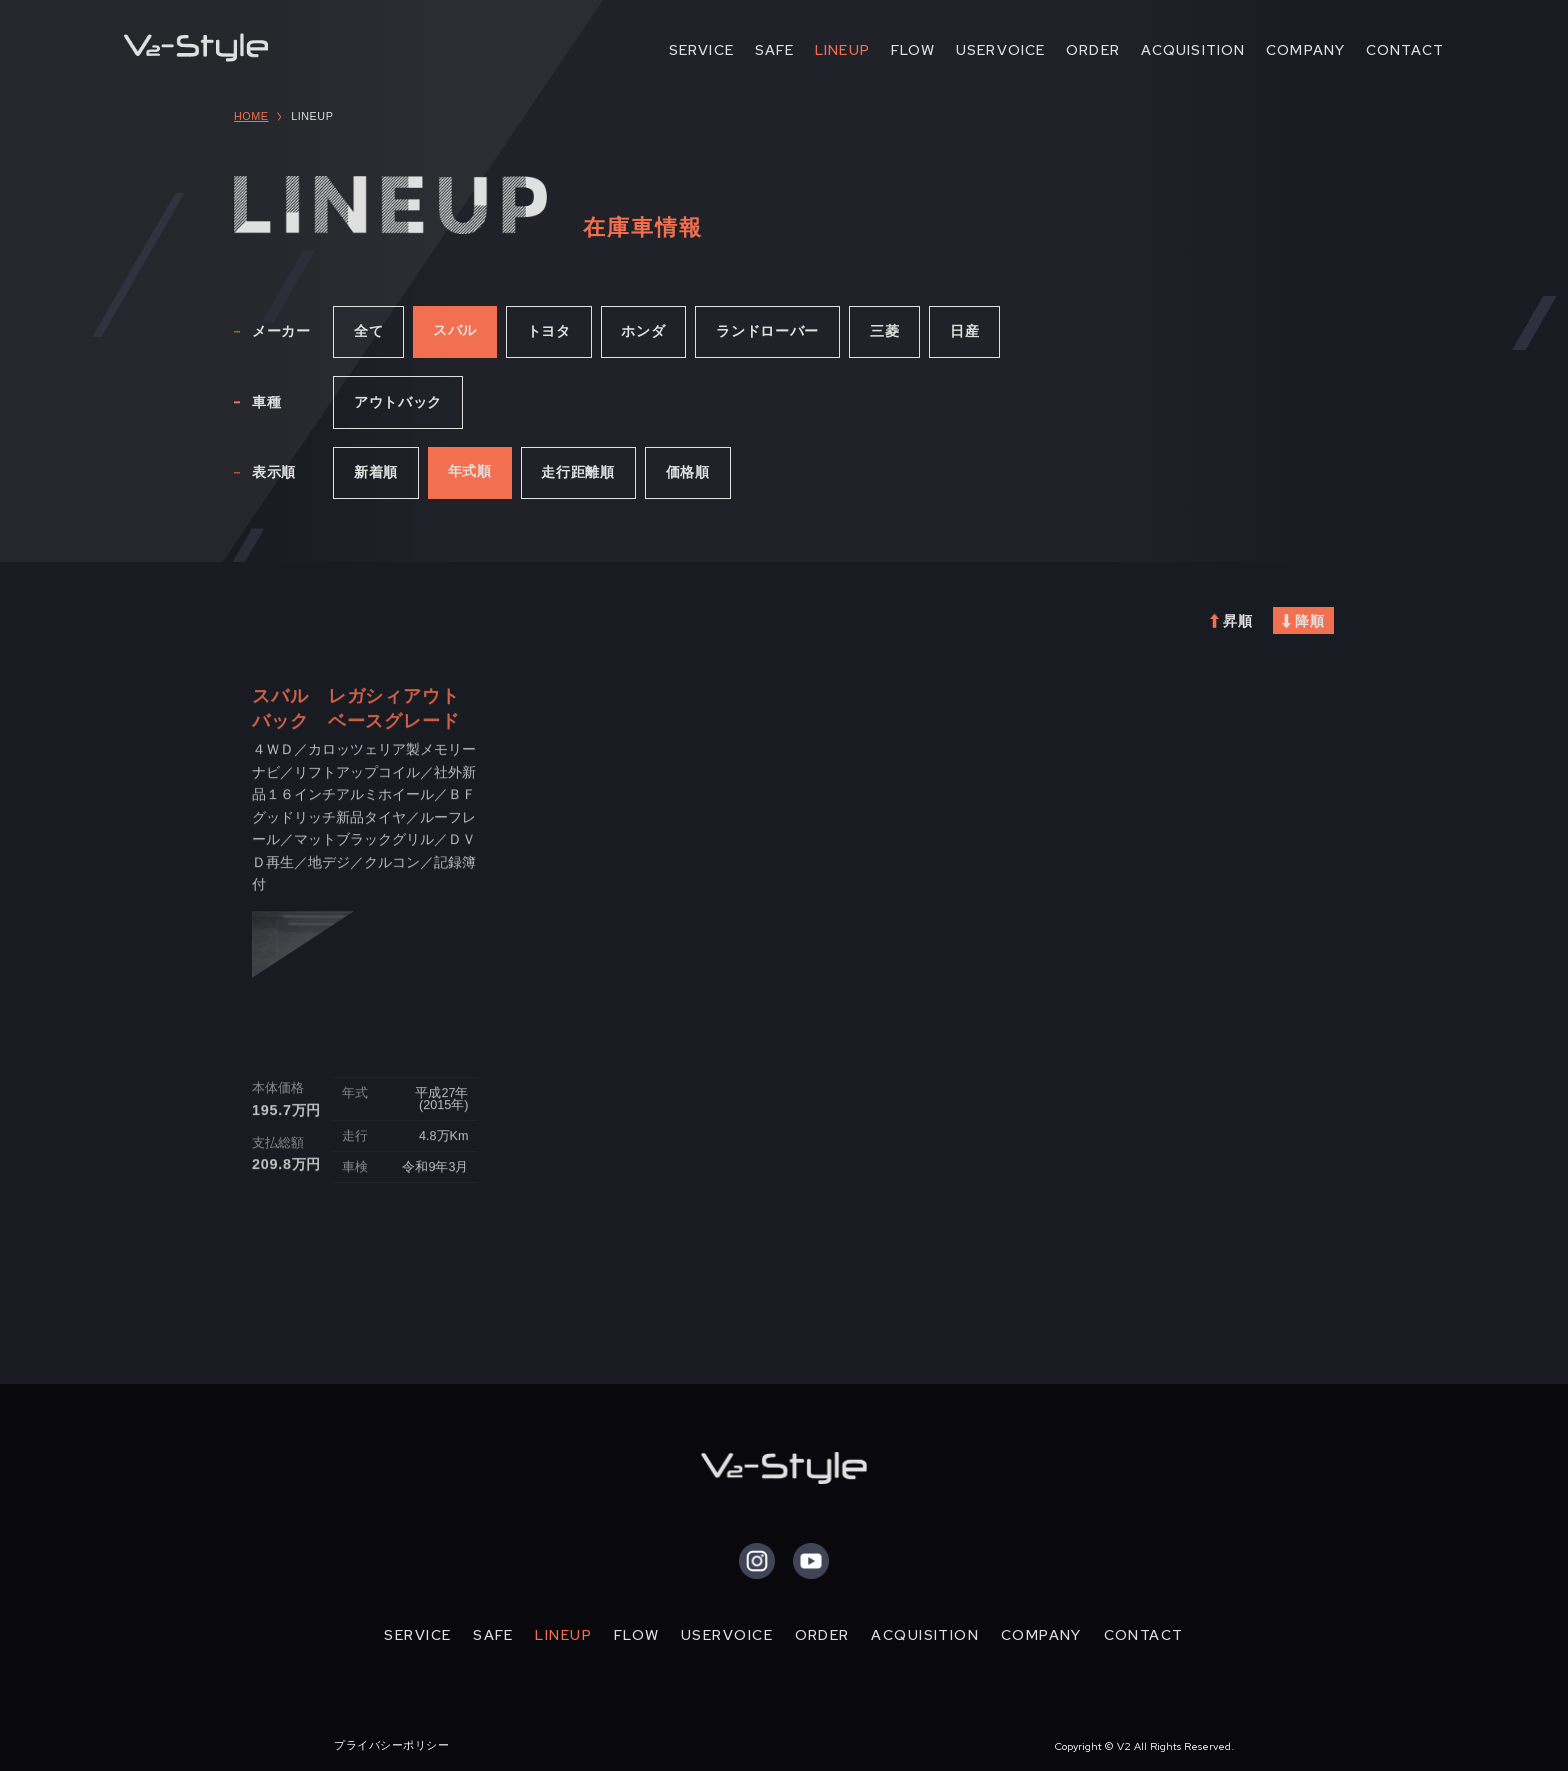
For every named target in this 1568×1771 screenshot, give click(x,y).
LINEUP (842, 49)
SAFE (775, 49)
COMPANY (1305, 49)
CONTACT (1405, 49)
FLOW (913, 49)
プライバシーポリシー (391, 1745)
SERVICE (701, 49)
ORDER (1093, 49)
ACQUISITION (1193, 49)
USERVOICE (1000, 49)
